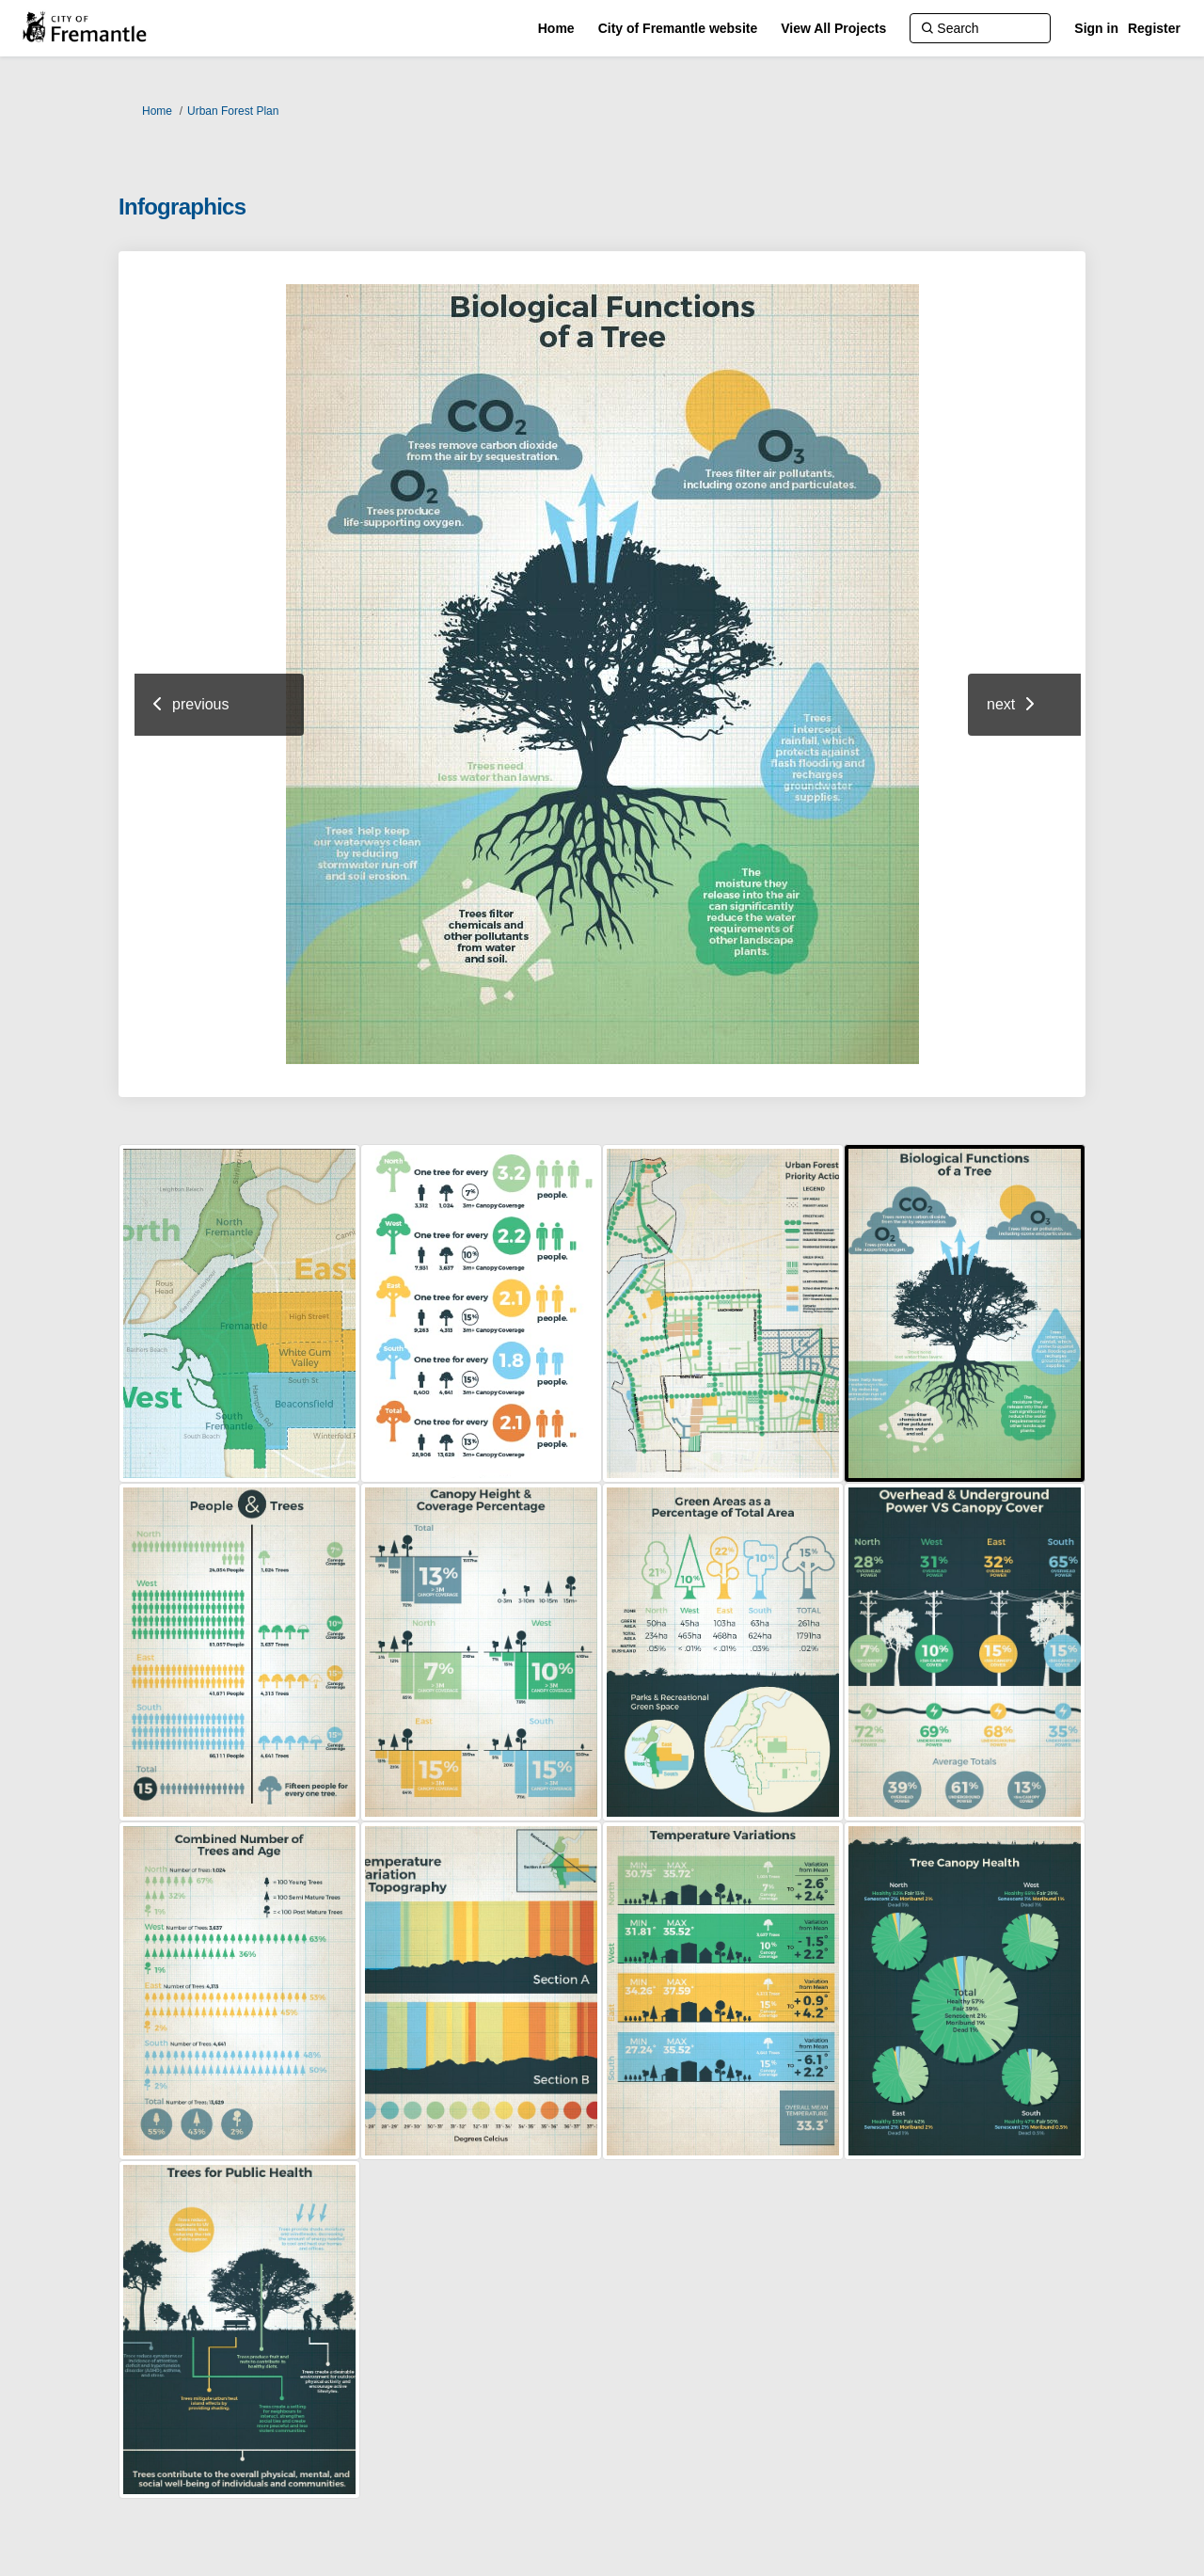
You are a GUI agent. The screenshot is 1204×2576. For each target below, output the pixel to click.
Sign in (1096, 28)
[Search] (980, 28)
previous (200, 704)
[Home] (556, 28)
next (1001, 704)
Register (1154, 28)
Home (157, 111)
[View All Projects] (833, 28)
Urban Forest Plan (232, 111)
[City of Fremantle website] (678, 28)
